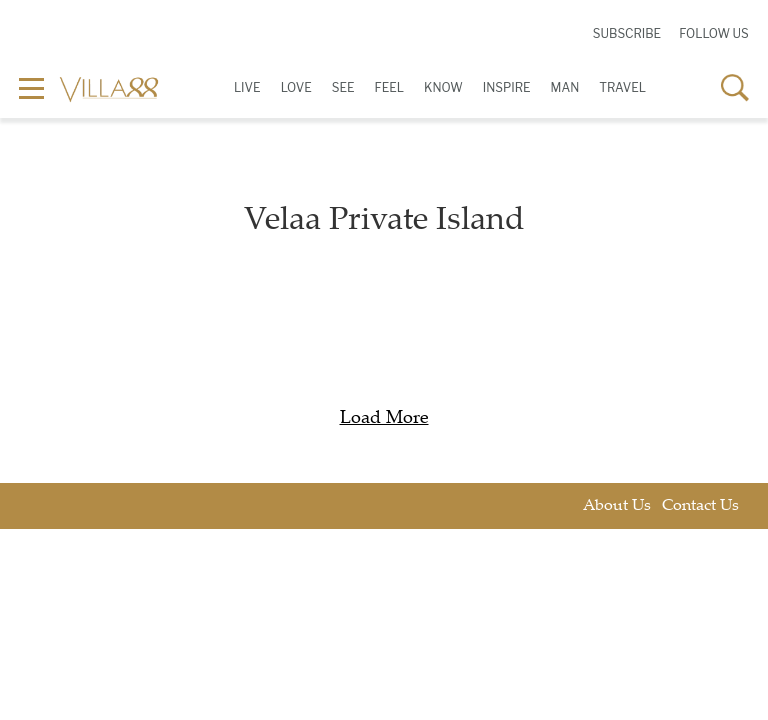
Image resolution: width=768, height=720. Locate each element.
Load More (384, 419)
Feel (389, 87)
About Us (617, 506)
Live (247, 87)
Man (565, 87)
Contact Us (700, 506)
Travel (622, 87)
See (343, 87)
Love (296, 87)
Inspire (507, 87)
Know (443, 87)
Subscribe (627, 33)
